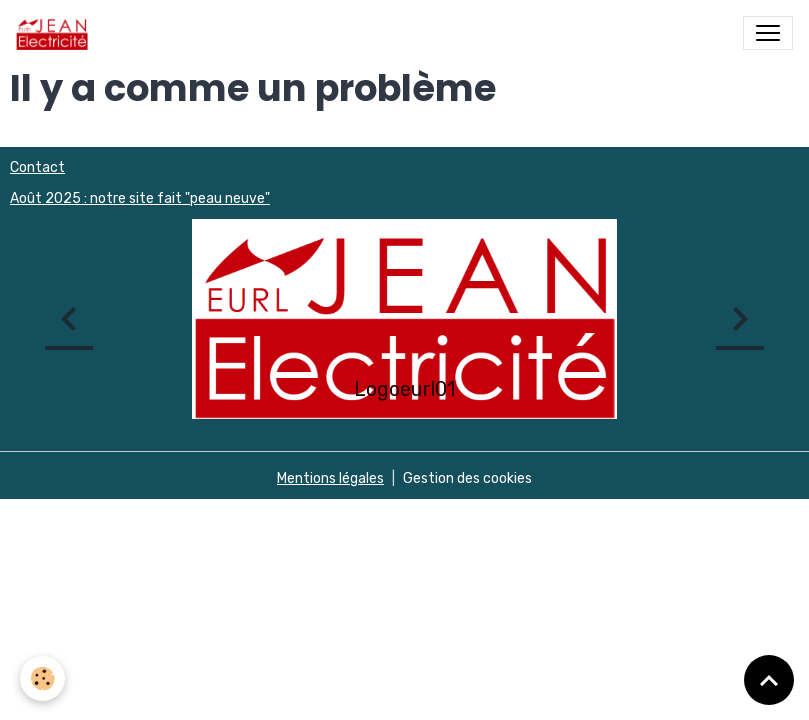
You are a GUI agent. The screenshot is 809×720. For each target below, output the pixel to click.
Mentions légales (330, 478)
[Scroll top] (769, 680)
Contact (37, 167)
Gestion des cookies (467, 478)
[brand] (56, 33)
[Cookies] (42, 678)
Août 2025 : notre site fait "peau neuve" (140, 198)
